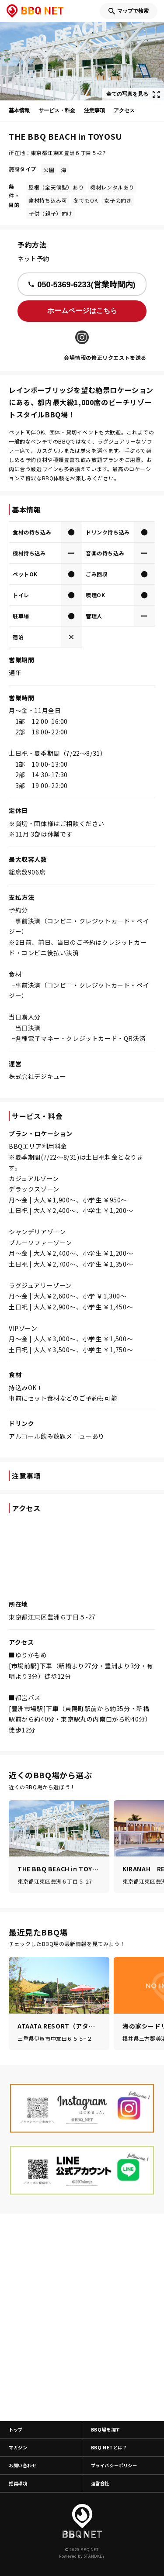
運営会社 (100, 2483)
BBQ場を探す (105, 2429)
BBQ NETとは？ (109, 2447)
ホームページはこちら (82, 310)
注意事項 (94, 110)
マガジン (18, 2447)
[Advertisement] (82, 2317)
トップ (16, 2429)
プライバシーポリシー (114, 2465)
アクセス (124, 110)
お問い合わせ (23, 2465)
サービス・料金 (56, 110)
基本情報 (19, 110)
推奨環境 (18, 2483)
